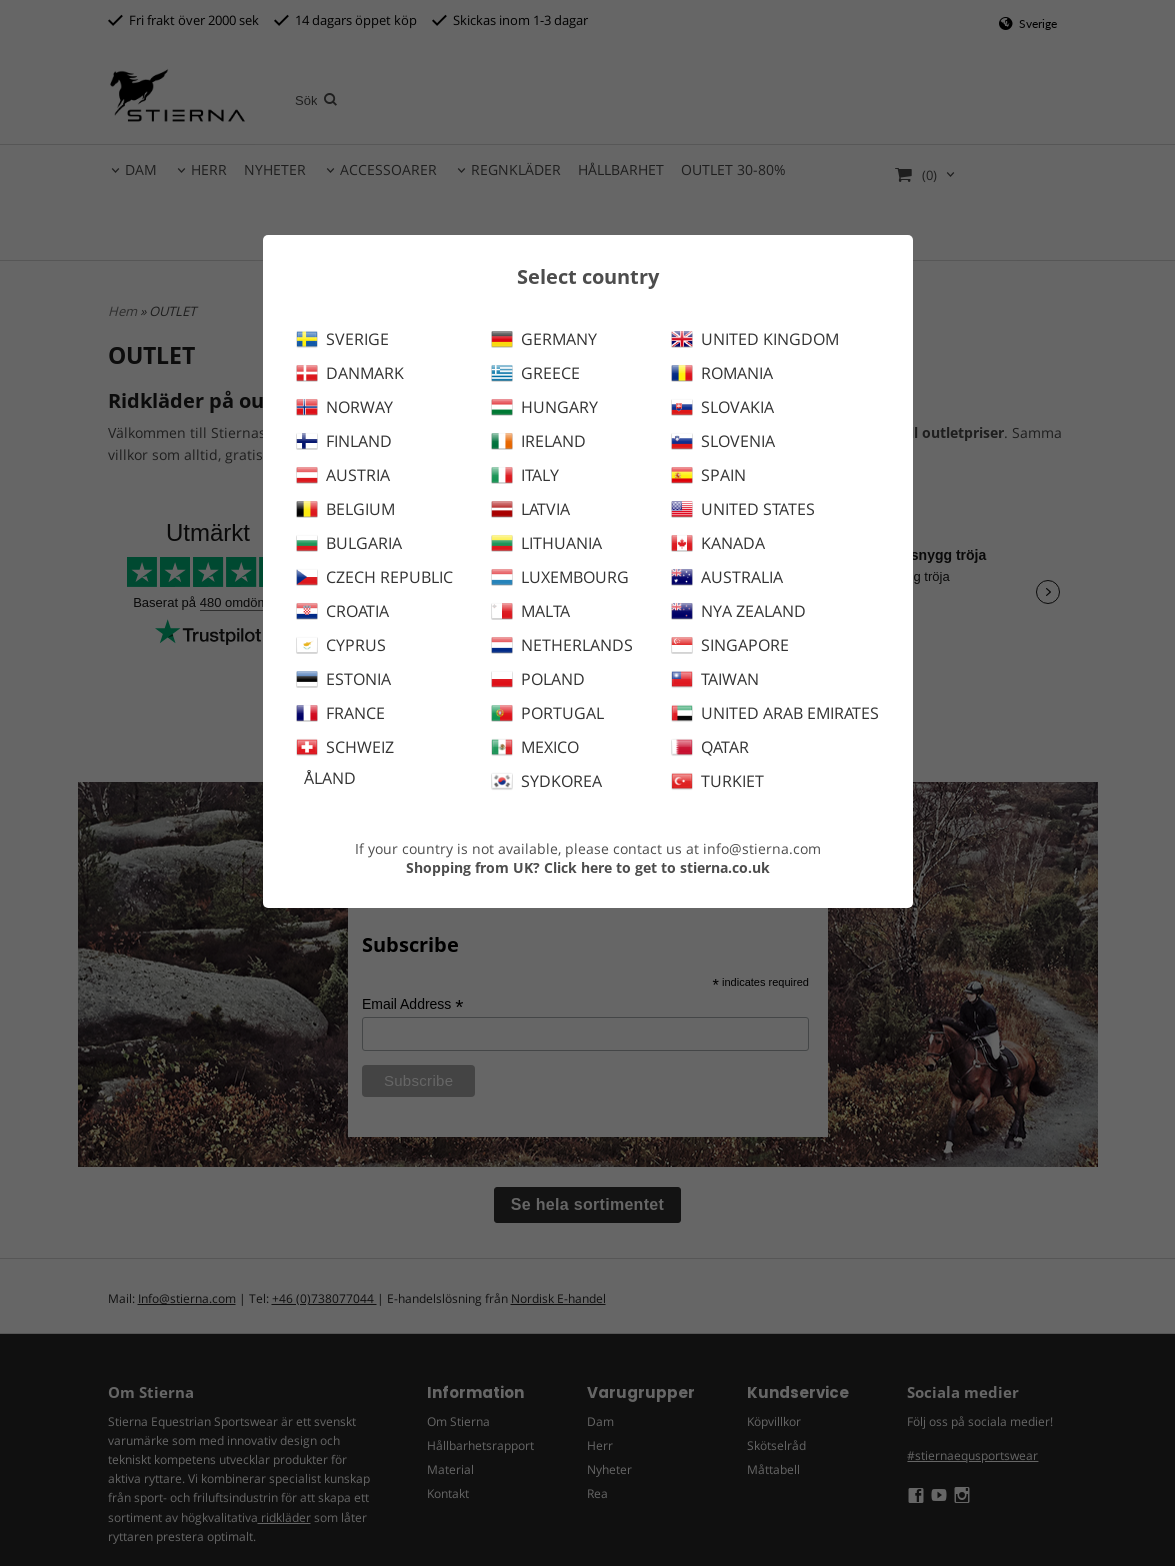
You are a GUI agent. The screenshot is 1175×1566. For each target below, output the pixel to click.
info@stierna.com (762, 848)
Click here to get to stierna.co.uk (657, 867)
